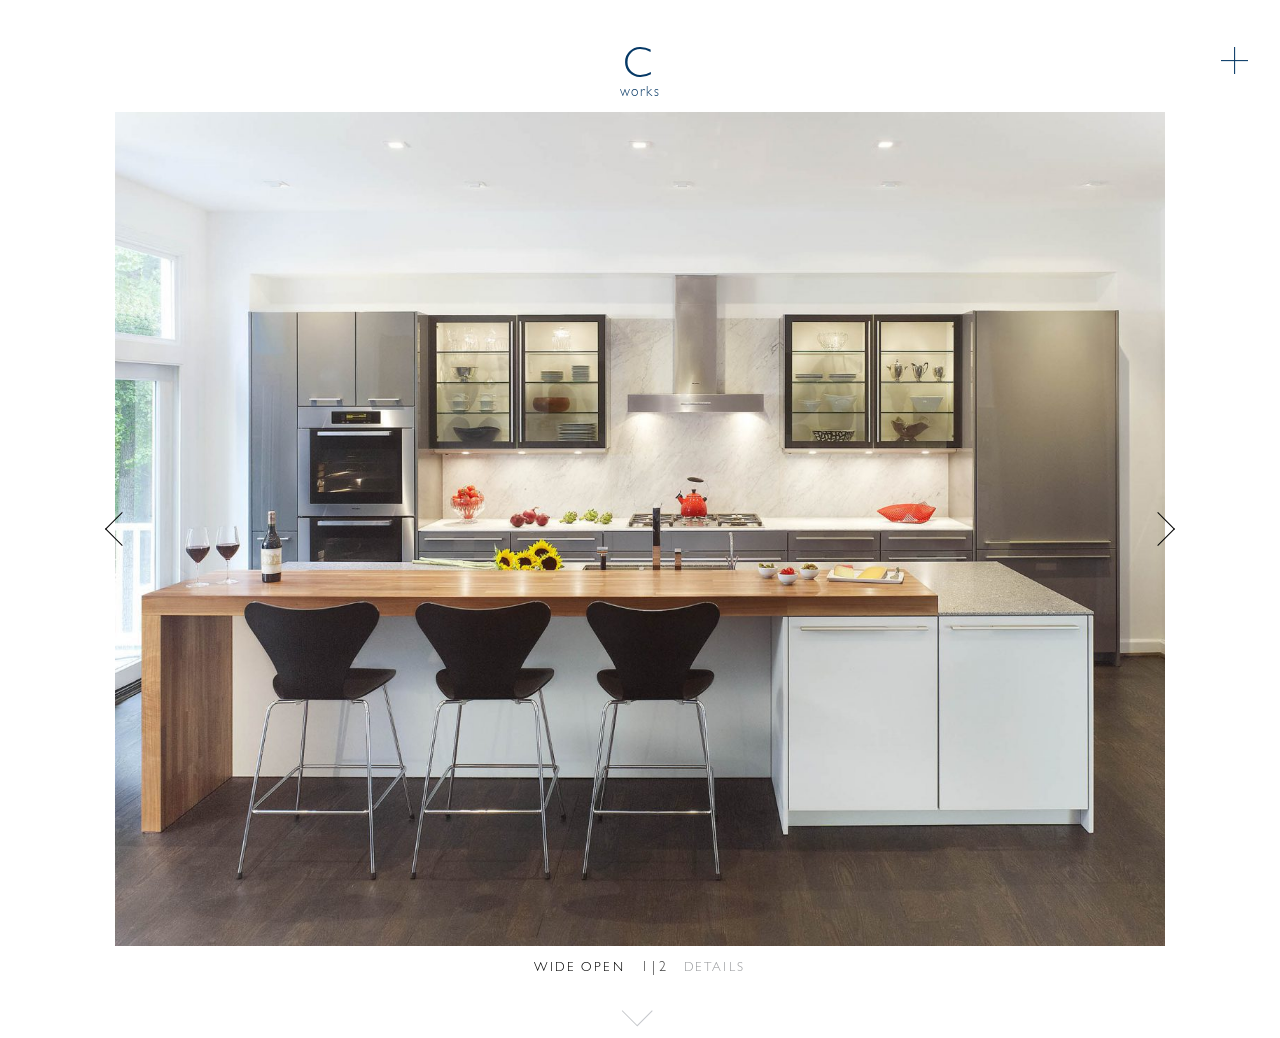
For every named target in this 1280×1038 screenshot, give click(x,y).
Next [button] (920, 529)
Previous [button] (360, 529)
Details (715, 967)
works (640, 92)
